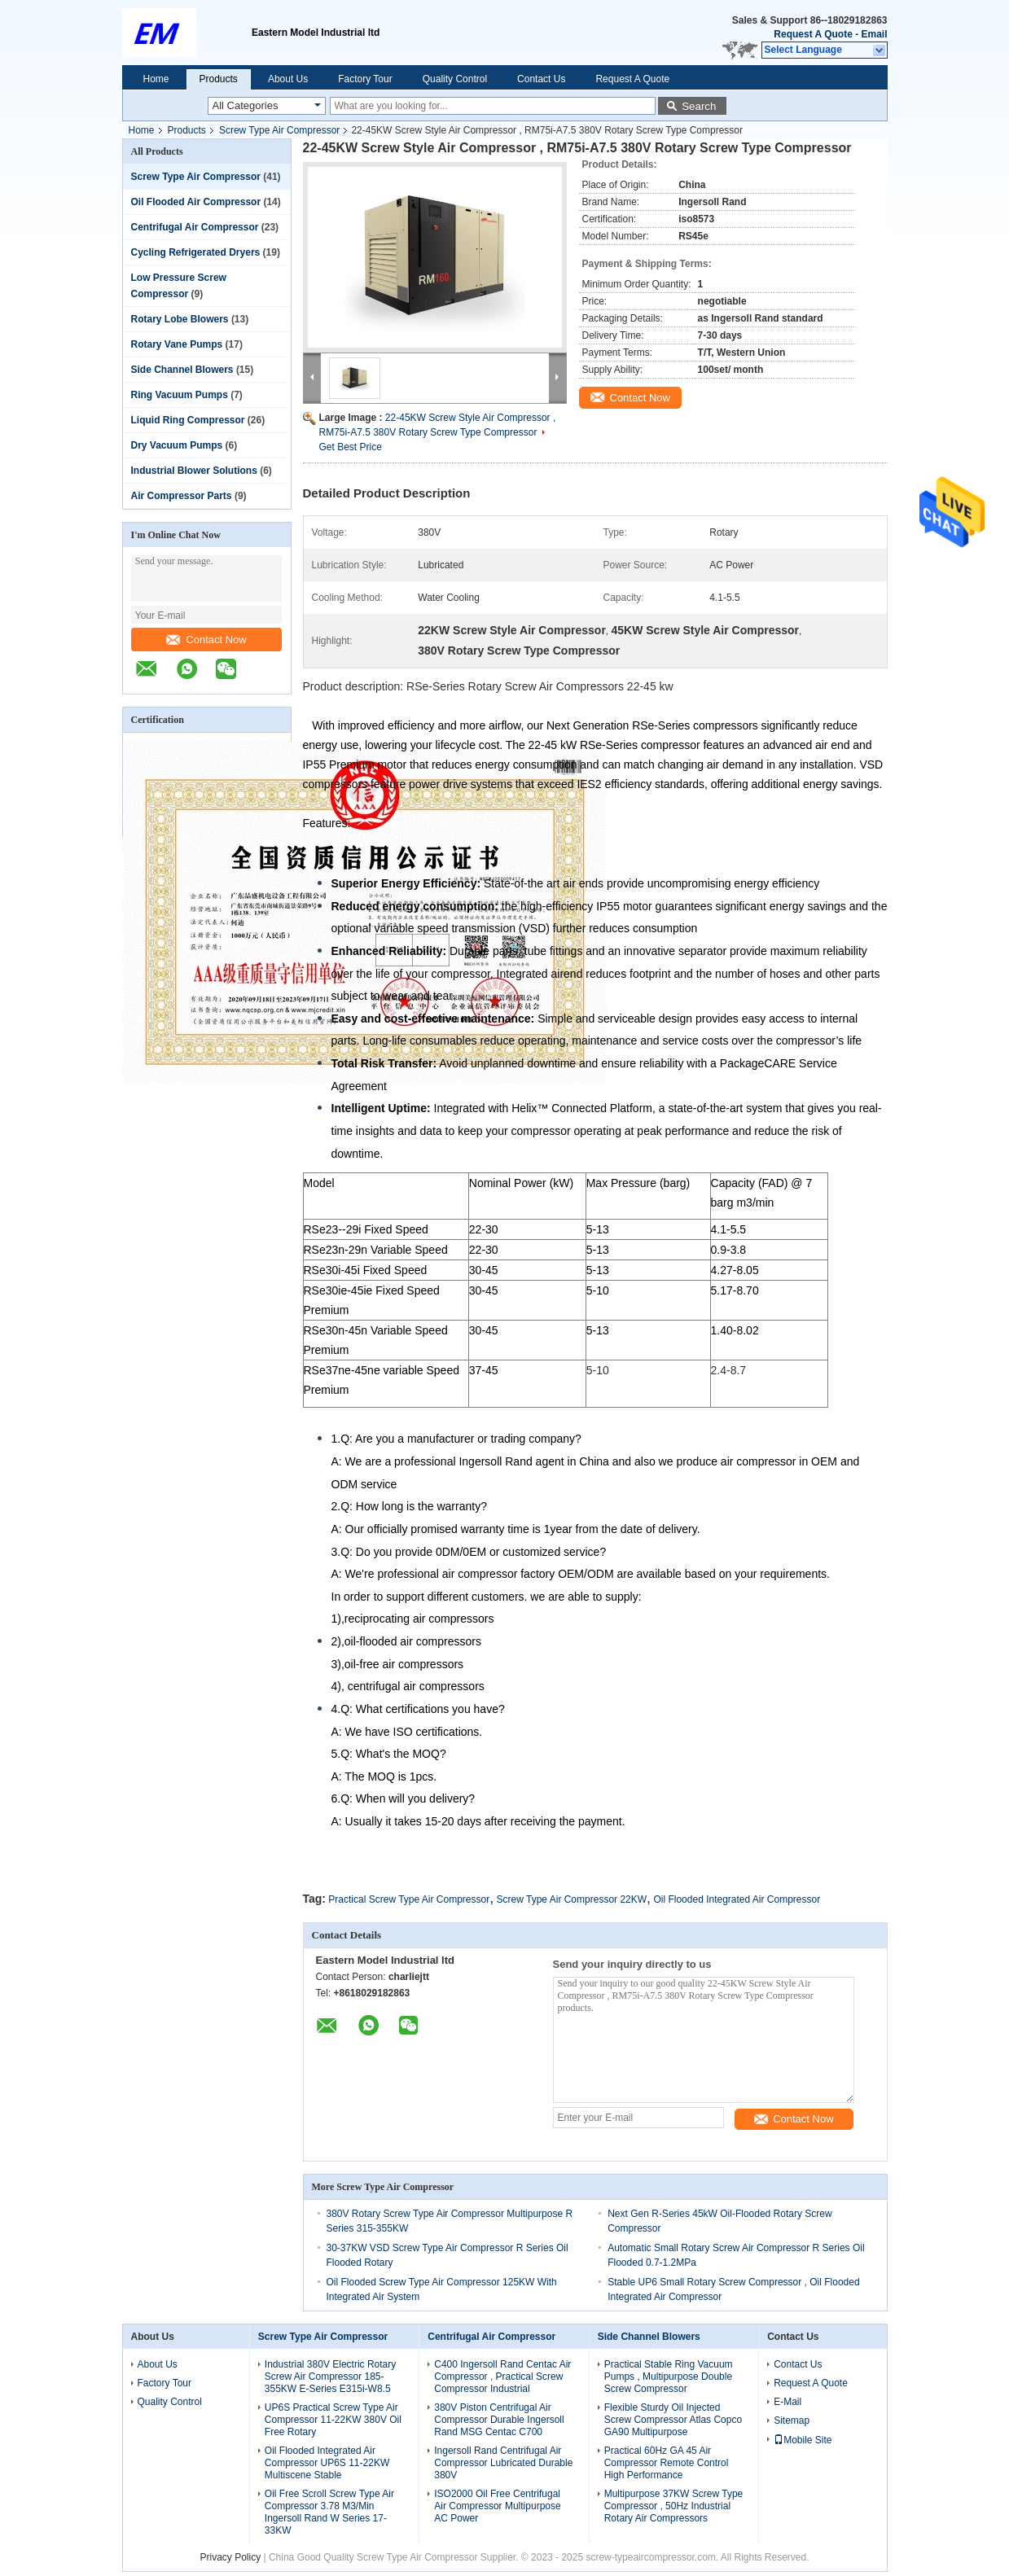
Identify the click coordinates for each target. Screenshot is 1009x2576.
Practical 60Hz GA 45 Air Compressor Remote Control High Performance (666, 2463)
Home (156, 79)
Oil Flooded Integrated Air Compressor (736, 1899)
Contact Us (541, 79)
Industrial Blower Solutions (194, 470)
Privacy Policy (230, 2557)
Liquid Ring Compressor (188, 420)
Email (874, 34)
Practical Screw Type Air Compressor (408, 1899)
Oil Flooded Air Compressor (196, 202)
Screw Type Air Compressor (279, 130)
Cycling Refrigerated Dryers (196, 252)
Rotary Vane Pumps (177, 344)
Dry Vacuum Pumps (177, 445)
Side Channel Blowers (182, 369)
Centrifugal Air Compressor (195, 227)
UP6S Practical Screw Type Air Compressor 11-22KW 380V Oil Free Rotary (333, 2420)
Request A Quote (813, 34)
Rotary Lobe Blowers (180, 319)
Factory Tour (365, 79)
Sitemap (791, 2420)
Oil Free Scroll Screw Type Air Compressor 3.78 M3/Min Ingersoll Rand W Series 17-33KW (329, 2512)
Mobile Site (802, 2440)
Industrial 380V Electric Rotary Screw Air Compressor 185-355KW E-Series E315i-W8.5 (330, 2376)
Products (219, 79)
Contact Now (206, 639)
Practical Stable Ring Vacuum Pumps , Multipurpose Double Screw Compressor (668, 2376)
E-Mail (787, 2401)
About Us (288, 79)
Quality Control (455, 79)
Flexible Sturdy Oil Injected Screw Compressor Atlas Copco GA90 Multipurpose (673, 2420)
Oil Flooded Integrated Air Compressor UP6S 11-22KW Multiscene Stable (327, 2463)
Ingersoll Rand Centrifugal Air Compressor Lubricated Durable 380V (503, 2463)
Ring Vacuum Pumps (179, 395)
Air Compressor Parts (181, 496)
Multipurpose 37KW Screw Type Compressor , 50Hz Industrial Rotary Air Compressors (674, 2506)
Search (699, 106)
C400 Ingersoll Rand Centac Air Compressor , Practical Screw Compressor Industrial (502, 2376)
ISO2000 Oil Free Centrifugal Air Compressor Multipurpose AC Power (497, 2506)
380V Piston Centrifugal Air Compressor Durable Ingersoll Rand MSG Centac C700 (499, 2420)
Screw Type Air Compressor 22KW (572, 1899)
